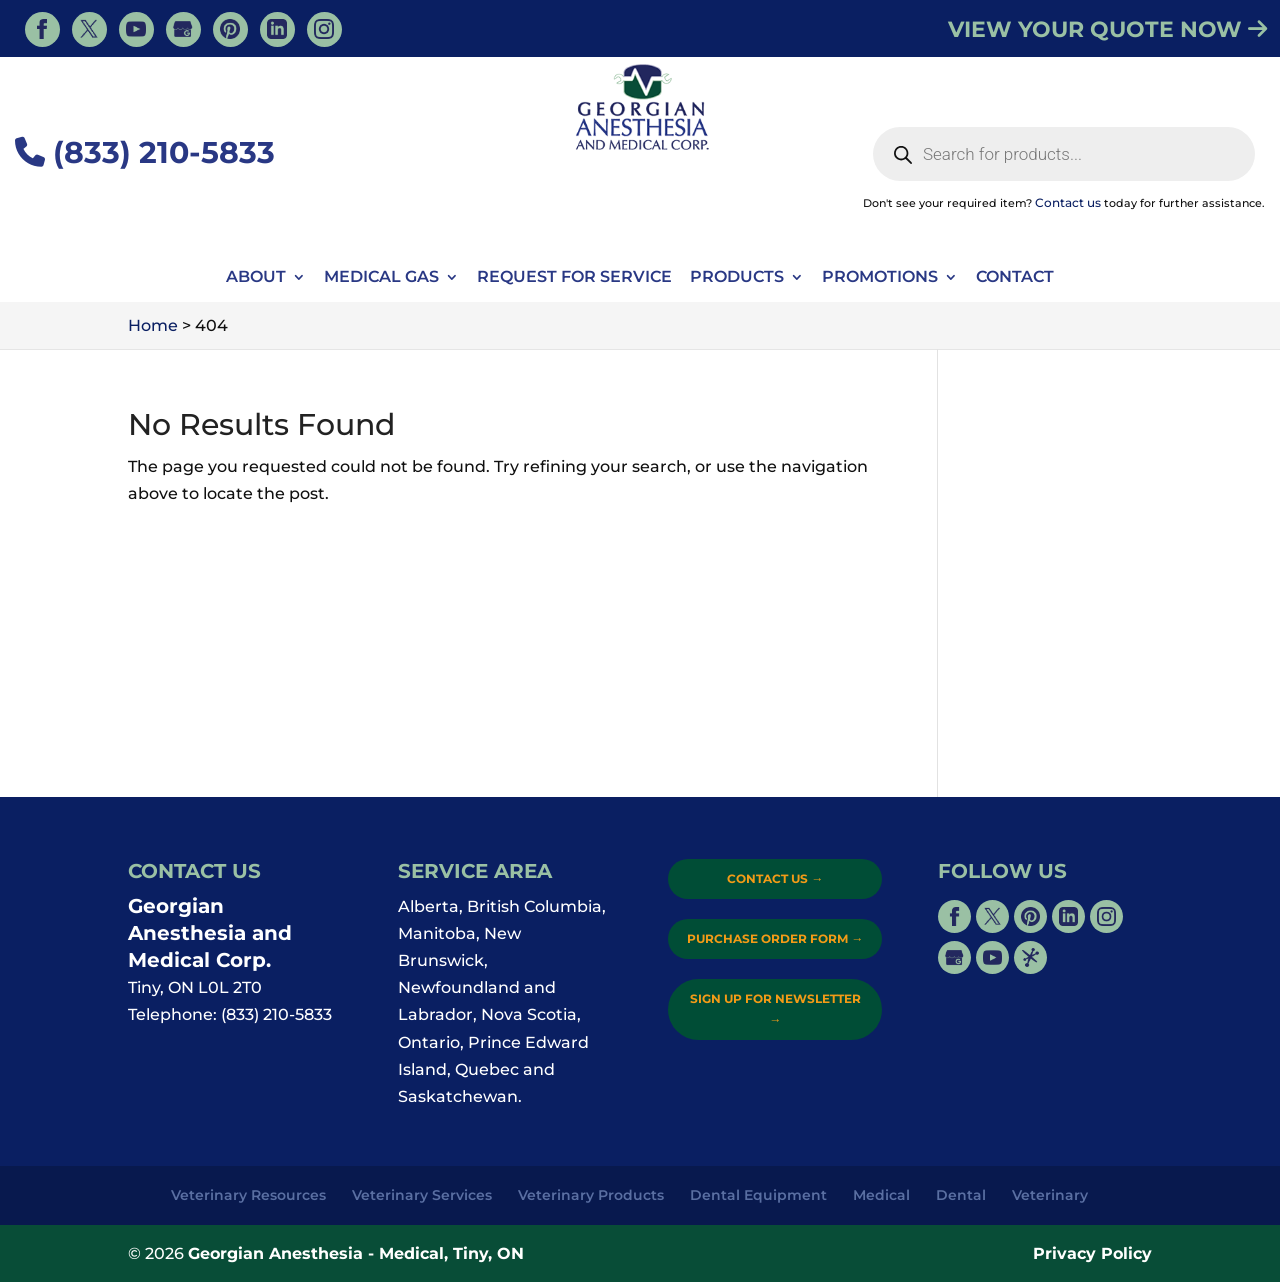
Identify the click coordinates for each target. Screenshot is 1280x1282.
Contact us (1068, 202)
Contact (1015, 278)
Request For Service (574, 278)
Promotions (880, 278)
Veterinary (1050, 1195)
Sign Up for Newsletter (775, 1008)
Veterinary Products (591, 1195)
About (256, 278)
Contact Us (775, 878)
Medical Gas (381, 278)
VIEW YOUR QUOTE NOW (1107, 29)
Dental (961, 1195)
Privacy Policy (1092, 1253)
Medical (881, 1195)
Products (737, 278)
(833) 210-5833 (145, 152)
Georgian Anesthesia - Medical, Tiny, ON (356, 1253)
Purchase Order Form (775, 938)
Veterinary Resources (248, 1195)
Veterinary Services (422, 1195)
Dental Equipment (758, 1195)
